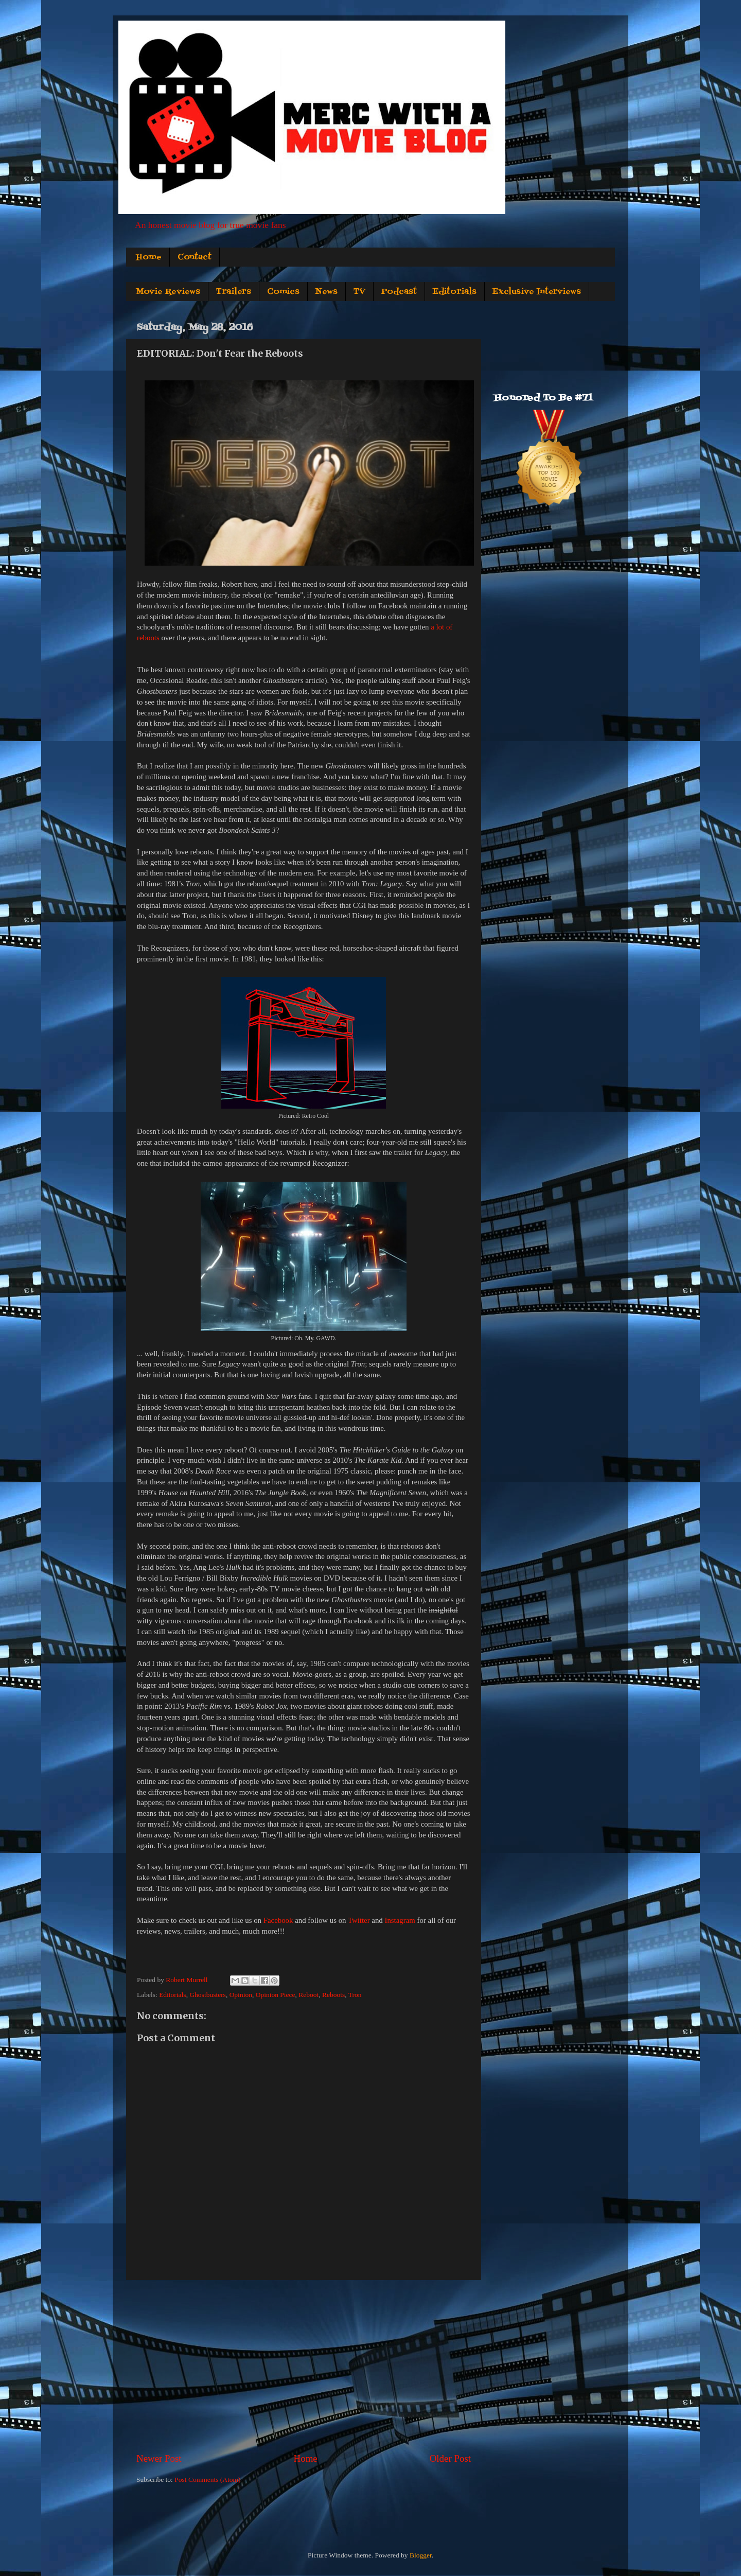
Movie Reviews (168, 291)
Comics (283, 291)
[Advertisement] (303, 2366)
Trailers (233, 291)
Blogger (421, 2555)
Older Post (450, 2458)
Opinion (241, 1995)
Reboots (333, 1995)
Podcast (399, 291)
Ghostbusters (207, 1995)
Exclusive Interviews (536, 291)
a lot (437, 627)
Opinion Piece (275, 1995)
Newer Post (159, 2458)
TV (359, 291)
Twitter (359, 1920)
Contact (194, 257)
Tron (355, 1995)
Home (149, 257)
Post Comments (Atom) (207, 2479)
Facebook (278, 1920)
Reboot (308, 1995)
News (326, 291)
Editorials (455, 291)
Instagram (399, 1920)
